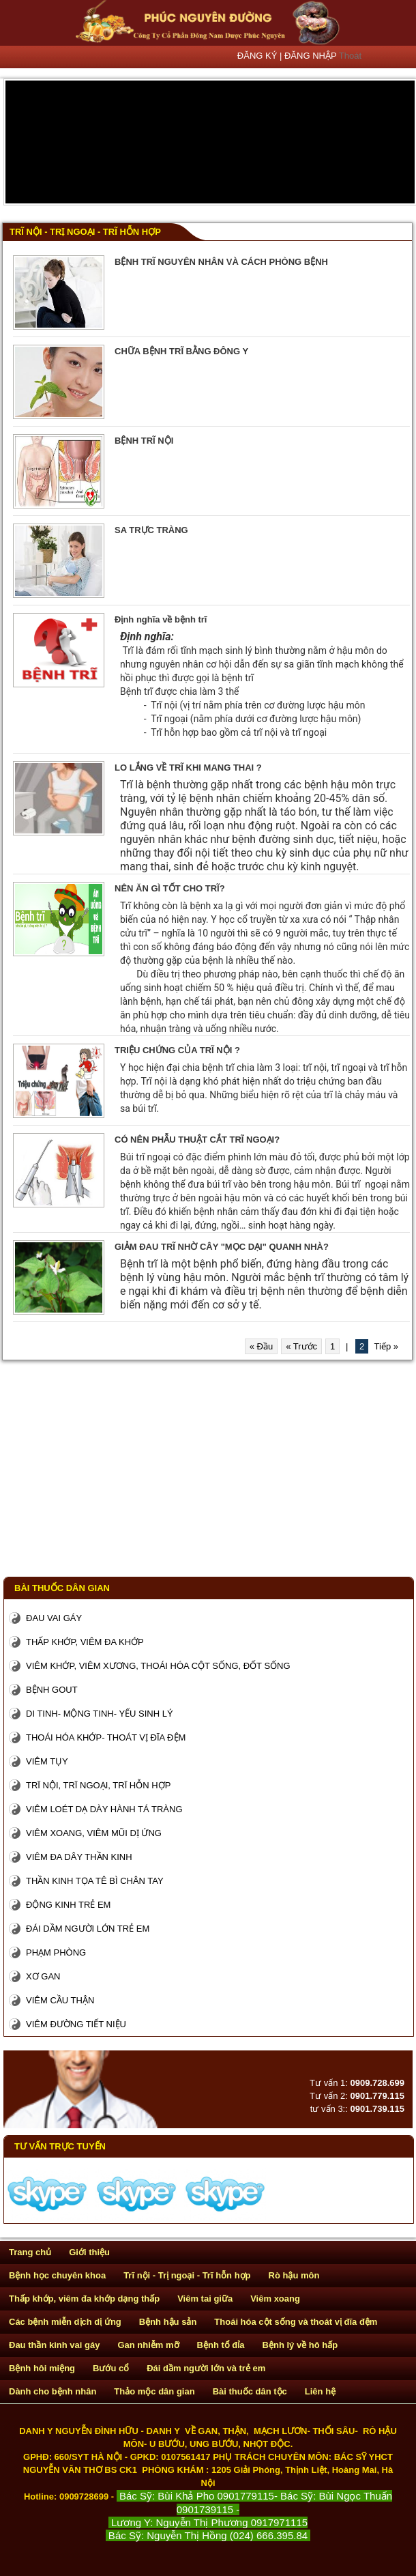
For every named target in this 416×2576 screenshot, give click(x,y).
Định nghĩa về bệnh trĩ (161, 619)
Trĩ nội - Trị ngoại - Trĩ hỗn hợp (85, 232)
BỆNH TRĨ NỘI (144, 440)
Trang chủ (30, 2252)
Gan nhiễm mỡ (148, 2345)
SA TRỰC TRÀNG (151, 530)
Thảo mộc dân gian (154, 2391)
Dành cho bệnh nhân (52, 2391)
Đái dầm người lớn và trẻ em (206, 2368)
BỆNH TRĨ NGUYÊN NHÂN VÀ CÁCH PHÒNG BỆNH (221, 262)
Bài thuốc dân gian (62, 1588)
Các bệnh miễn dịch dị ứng (65, 2322)
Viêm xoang (275, 2298)
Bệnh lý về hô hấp (300, 2345)
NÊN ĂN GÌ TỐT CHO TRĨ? (170, 888)
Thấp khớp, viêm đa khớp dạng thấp (84, 2298)
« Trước (301, 1346)
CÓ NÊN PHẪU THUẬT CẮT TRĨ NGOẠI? (197, 1139)
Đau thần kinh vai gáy (54, 2345)
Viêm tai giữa (205, 2298)
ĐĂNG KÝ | (260, 56)
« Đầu (261, 1346)
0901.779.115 (377, 2096)
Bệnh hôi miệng (42, 2368)
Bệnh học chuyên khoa (57, 2275)
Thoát (350, 56)
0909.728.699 (377, 2083)
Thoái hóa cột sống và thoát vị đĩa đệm (295, 2322)
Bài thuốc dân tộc (250, 2391)
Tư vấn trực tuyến (60, 2146)
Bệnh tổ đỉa (221, 2345)
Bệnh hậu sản (168, 2322)
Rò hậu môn (294, 2275)
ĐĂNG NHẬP (311, 56)
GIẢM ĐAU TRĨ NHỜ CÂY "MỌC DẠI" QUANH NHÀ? (222, 1247)
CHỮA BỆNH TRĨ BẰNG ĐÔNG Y (181, 351)
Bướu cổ (111, 2368)
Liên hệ (320, 2391)
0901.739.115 (377, 2109)
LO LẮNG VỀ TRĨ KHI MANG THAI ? (188, 767)
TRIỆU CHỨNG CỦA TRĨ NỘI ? (177, 1050)
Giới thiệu (89, 2252)
